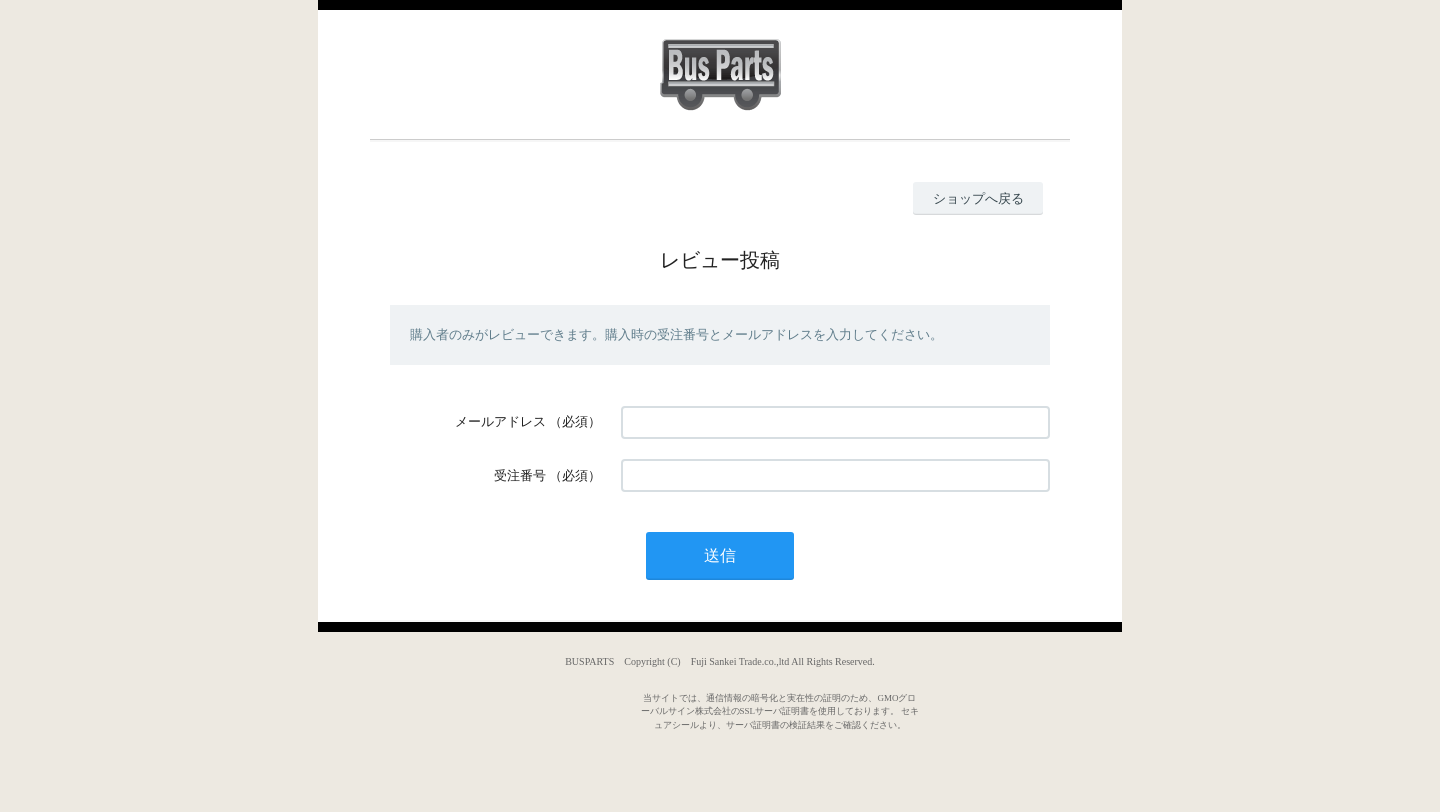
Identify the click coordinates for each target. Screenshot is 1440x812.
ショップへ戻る (978, 198)
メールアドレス (500, 421)
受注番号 (520, 475)
